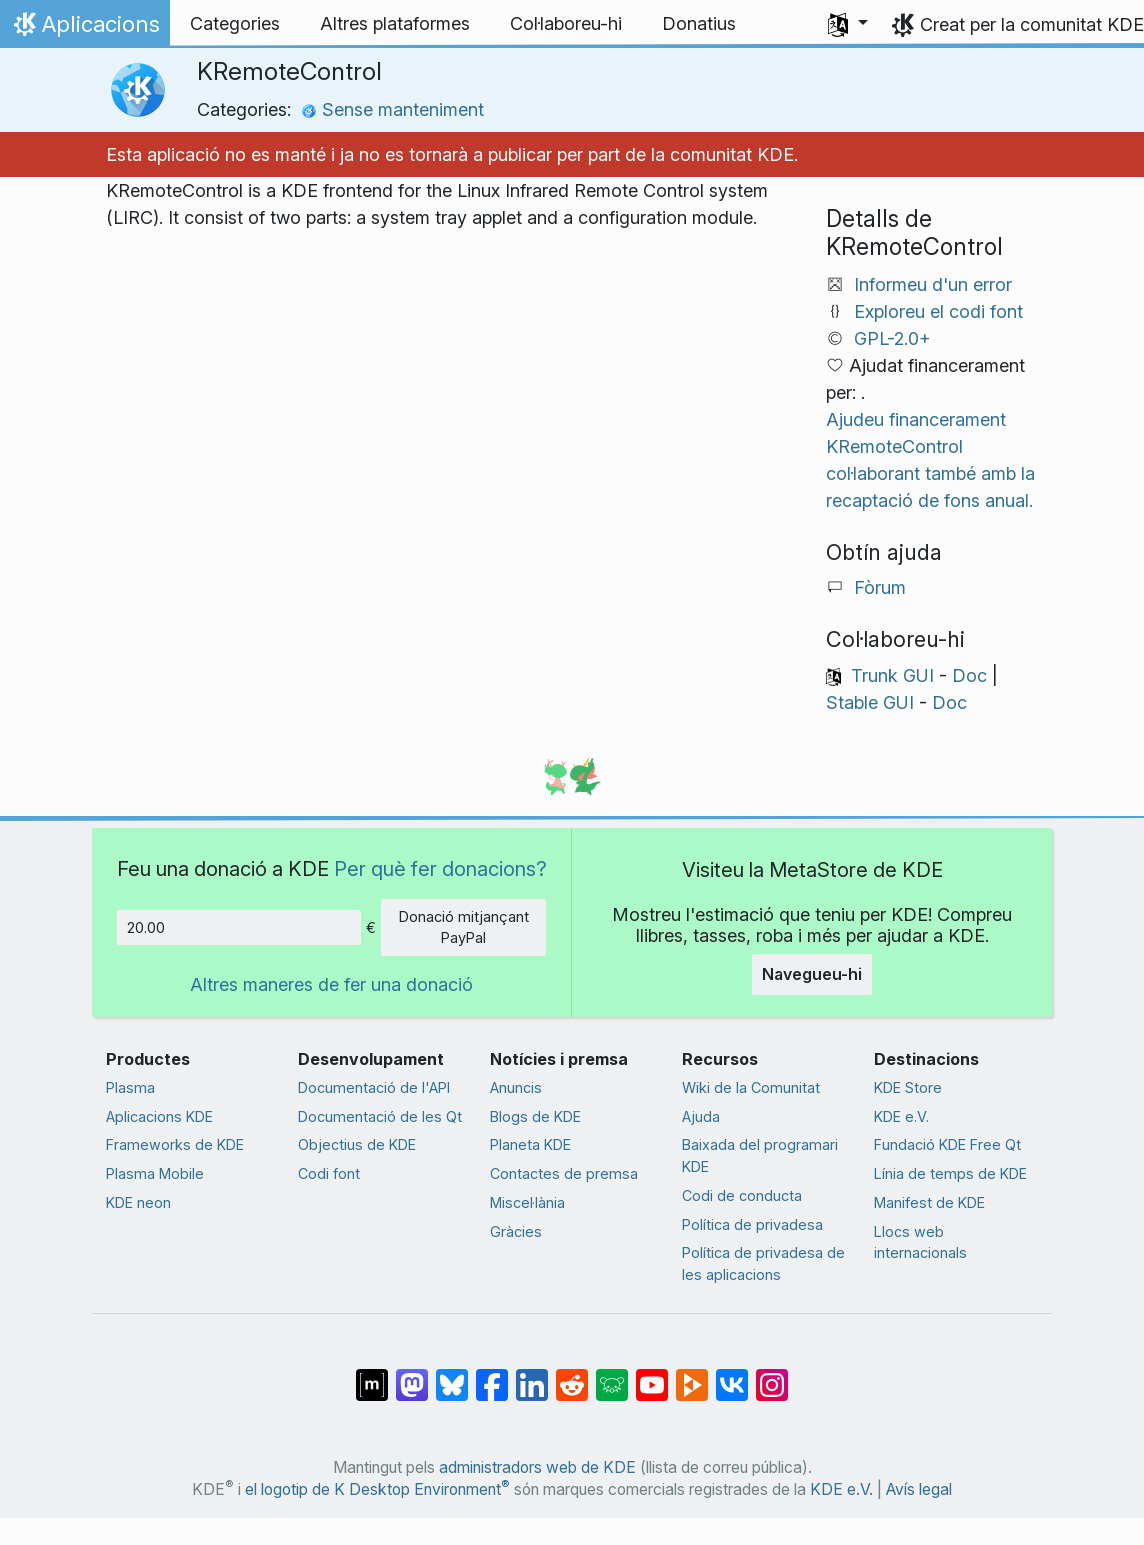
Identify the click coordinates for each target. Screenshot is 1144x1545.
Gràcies (516, 1231)
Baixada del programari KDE (760, 1155)
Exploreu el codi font (938, 311)
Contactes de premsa (564, 1173)
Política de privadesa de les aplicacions (763, 1263)
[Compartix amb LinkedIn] (532, 1375)
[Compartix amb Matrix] (372, 1375)
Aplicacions (84, 29)
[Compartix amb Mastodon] (412, 1375)
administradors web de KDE (537, 1467)
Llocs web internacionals (920, 1242)
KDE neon (138, 1202)
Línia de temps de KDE (950, 1173)
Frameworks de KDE (175, 1144)
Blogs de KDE (535, 1116)
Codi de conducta (742, 1195)
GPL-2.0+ (892, 338)
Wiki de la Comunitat (751, 1087)
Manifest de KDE (929, 1202)
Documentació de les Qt (380, 1116)
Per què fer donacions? (440, 868)
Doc (969, 675)
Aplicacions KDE (159, 1116)
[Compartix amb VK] (732, 1375)
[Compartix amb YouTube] (652, 1375)
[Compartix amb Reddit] (572, 1375)
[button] (848, 24)
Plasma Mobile (155, 1173)
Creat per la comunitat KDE (1032, 24)
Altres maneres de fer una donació (331, 984)
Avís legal (919, 1489)
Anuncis (516, 1087)
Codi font (329, 1173)
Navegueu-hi (812, 974)
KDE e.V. (901, 1116)
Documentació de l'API (374, 1087)
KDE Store (908, 1087)
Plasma (130, 1087)
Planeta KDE (530, 1144)
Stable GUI (870, 702)
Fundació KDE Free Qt (947, 1144)
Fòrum (880, 587)
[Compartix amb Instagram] (772, 1375)
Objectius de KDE (357, 1144)
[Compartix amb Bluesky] (452, 1375)
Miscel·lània (527, 1202)
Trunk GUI (892, 675)
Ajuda (701, 1116)
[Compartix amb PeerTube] (692, 1375)
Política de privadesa (752, 1224)
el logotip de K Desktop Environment (377, 1489)
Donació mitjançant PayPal (464, 927)
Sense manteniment (392, 109)
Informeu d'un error (933, 284)
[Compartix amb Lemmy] (612, 1375)
